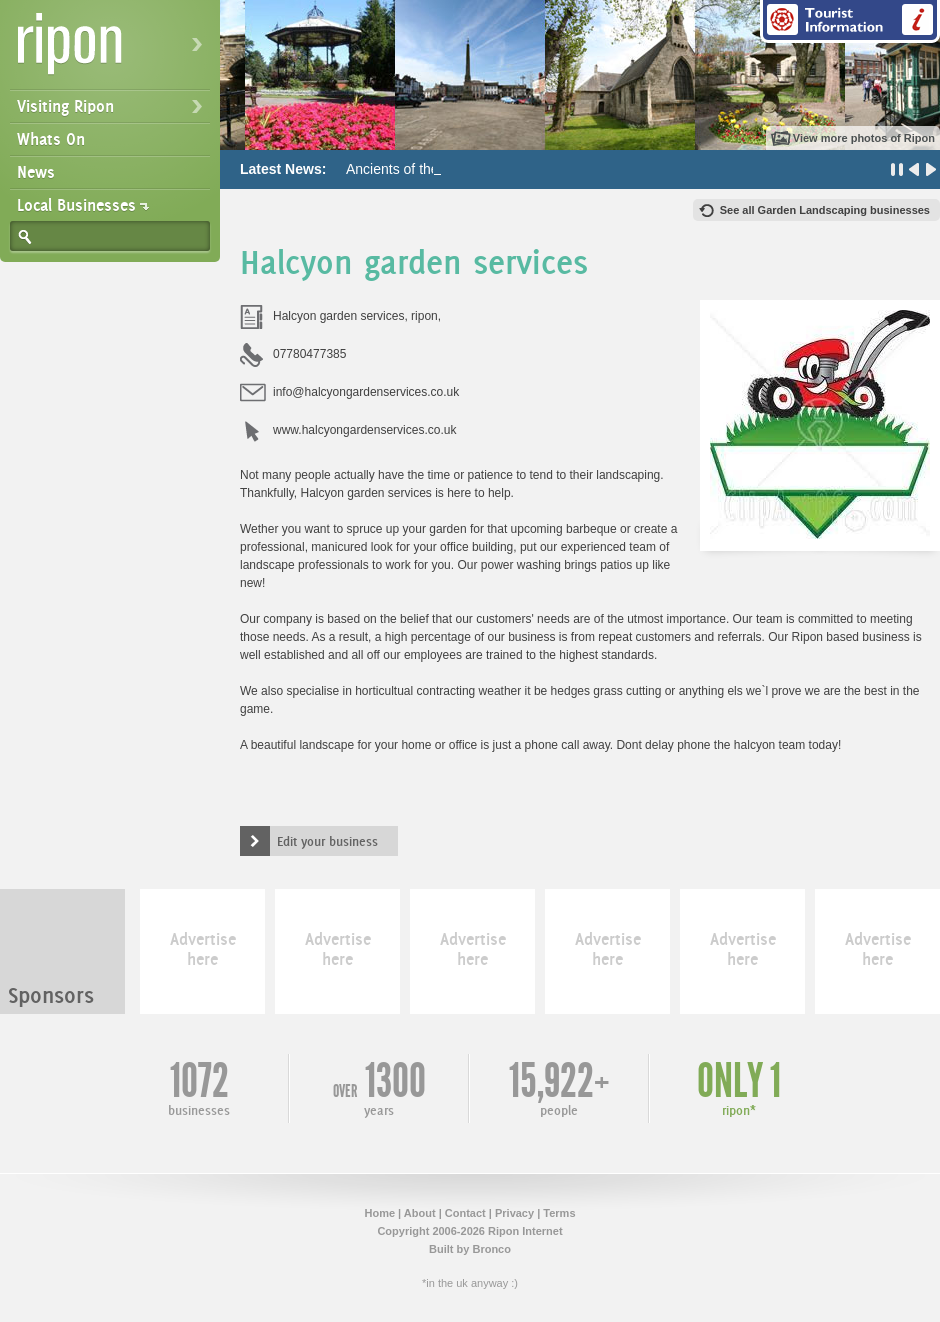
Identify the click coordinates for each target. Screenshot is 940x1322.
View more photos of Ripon (864, 138)
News (36, 172)
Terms (559, 1213)
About (420, 1213)
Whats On (51, 139)
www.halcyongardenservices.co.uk (364, 430)
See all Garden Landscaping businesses (825, 210)
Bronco (491, 1249)
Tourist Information (850, 21)
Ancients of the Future (414, 169)
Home (379, 1213)
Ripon (114, 50)
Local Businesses (76, 205)
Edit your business (327, 841)
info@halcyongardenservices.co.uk (366, 392)
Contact (465, 1213)
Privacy (514, 1213)
